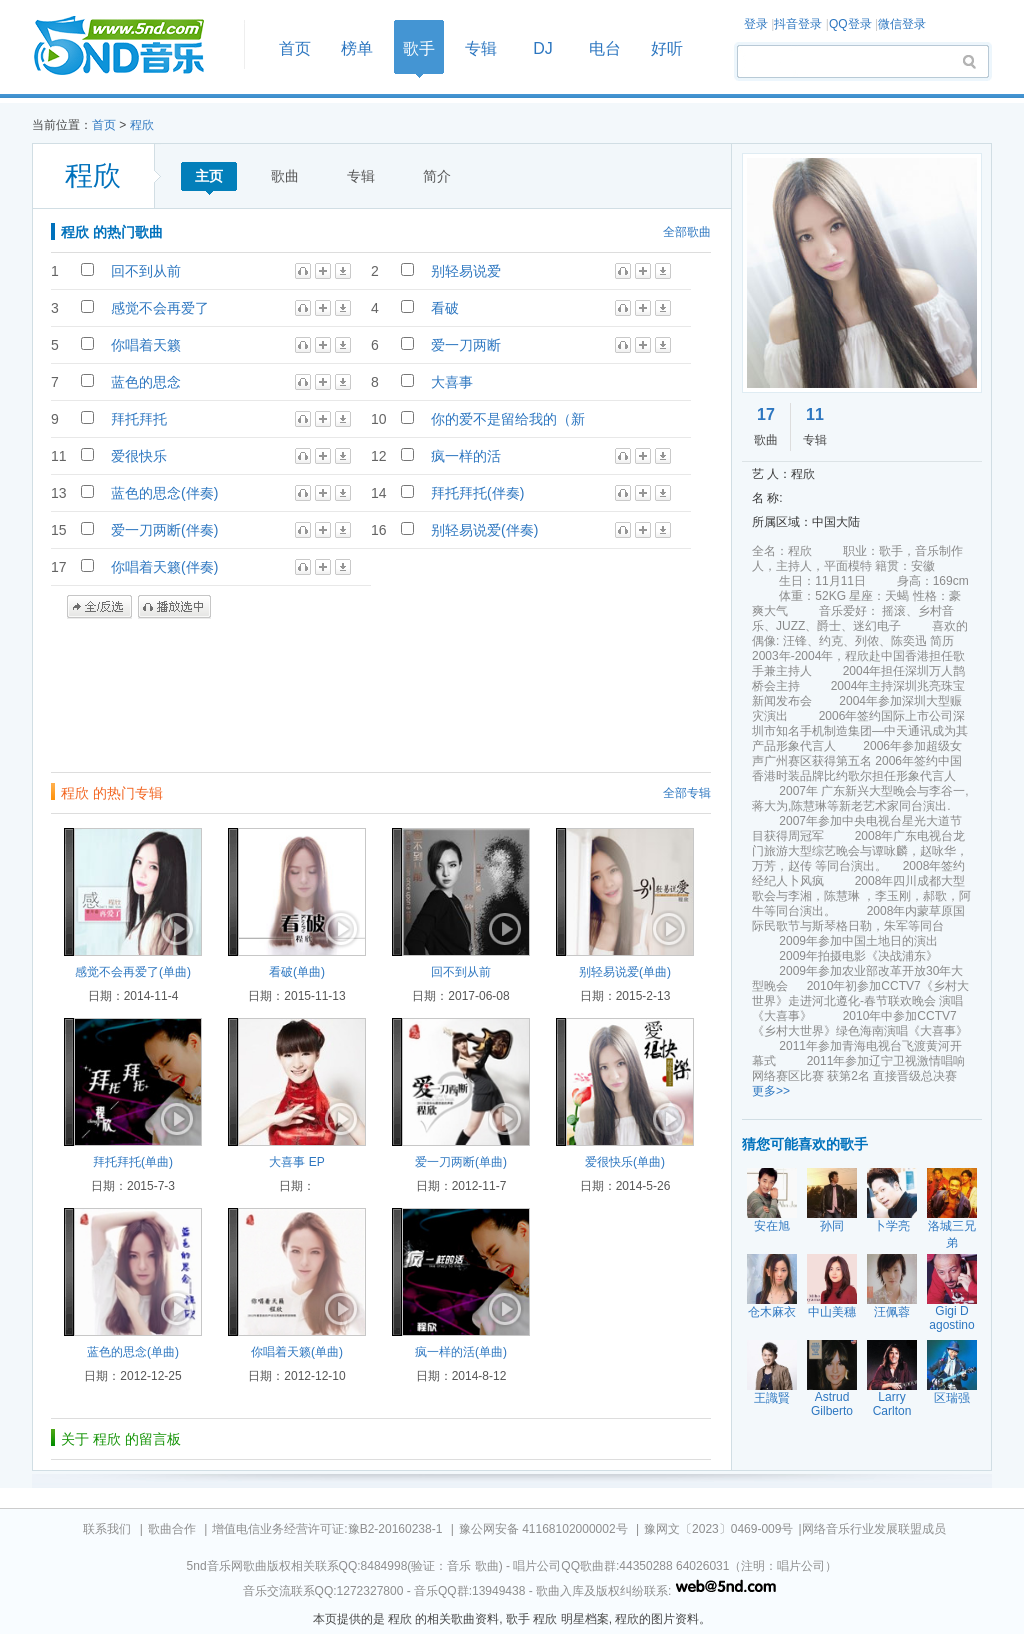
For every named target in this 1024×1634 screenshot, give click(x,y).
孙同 (832, 1226)
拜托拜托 (139, 419)
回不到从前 (146, 271)
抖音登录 (798, 24)
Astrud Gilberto (832, 1404)
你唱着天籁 (146, 345)
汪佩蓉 (892, 1312)
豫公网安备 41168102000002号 (543, 1529)
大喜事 (452, 382)
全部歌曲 (687, 232)
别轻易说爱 (466, 271)
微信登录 (902, 24)
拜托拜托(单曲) (133, 1162)
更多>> (771, 1091)
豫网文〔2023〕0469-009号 (718, 1529)
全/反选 (99, 607)
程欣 (142, 125)
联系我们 (107, 1529)
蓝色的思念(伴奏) (164, 493)
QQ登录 (850, 24)
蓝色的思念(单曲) (133, 1352)
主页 (209, 176)
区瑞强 (952, 1398)
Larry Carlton (892, 1404)
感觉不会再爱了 (160, 308)
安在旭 (772, 1226)
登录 (756, 24)
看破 (445, 308)
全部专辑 (687, 793)
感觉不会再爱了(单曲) (133, 972)
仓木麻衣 (772, 1312)
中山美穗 (832, 1312)
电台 (605, 48)
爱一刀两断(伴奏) (164, 530)
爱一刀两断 (466, 345)
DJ (543, 48)
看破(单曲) (297, 972)
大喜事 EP (296, 1162)
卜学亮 (892, 1226)
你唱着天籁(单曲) (297, 1352)
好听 (667, 48)
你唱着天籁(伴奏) (164, 567)
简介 (437, 176)
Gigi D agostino (951, 1318)
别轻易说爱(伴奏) (484, 530)
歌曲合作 (172, 1529)
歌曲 (285, 176)
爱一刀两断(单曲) (461, 1162)
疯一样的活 (466, 456)
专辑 (481, 48)
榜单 (357, 48)
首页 (132, 46)
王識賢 (772, 1398)
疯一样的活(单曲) (461, 1352)
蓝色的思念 (146, 382)
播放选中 (174, 607)
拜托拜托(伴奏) (477, 493)
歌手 (419, 48)
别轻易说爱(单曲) (625, 972)
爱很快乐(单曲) (625, 1162)
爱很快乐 (139, 456)
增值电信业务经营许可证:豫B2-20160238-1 (327, 1529)
